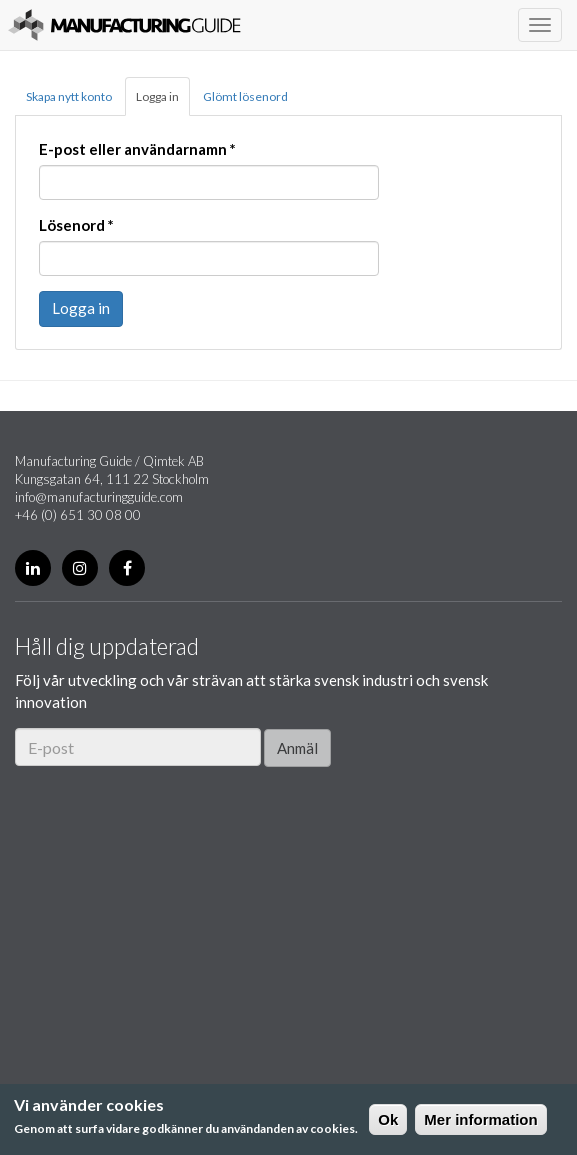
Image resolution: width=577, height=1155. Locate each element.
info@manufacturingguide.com (99, 497)
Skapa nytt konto (69, 96)
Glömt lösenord (245, 96)
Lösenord (76, 225)
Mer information (480, 1119)
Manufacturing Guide (124, 25)
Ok (388, 1119)
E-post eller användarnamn (137, 149)
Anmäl (297, 748)
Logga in (157, 96)
